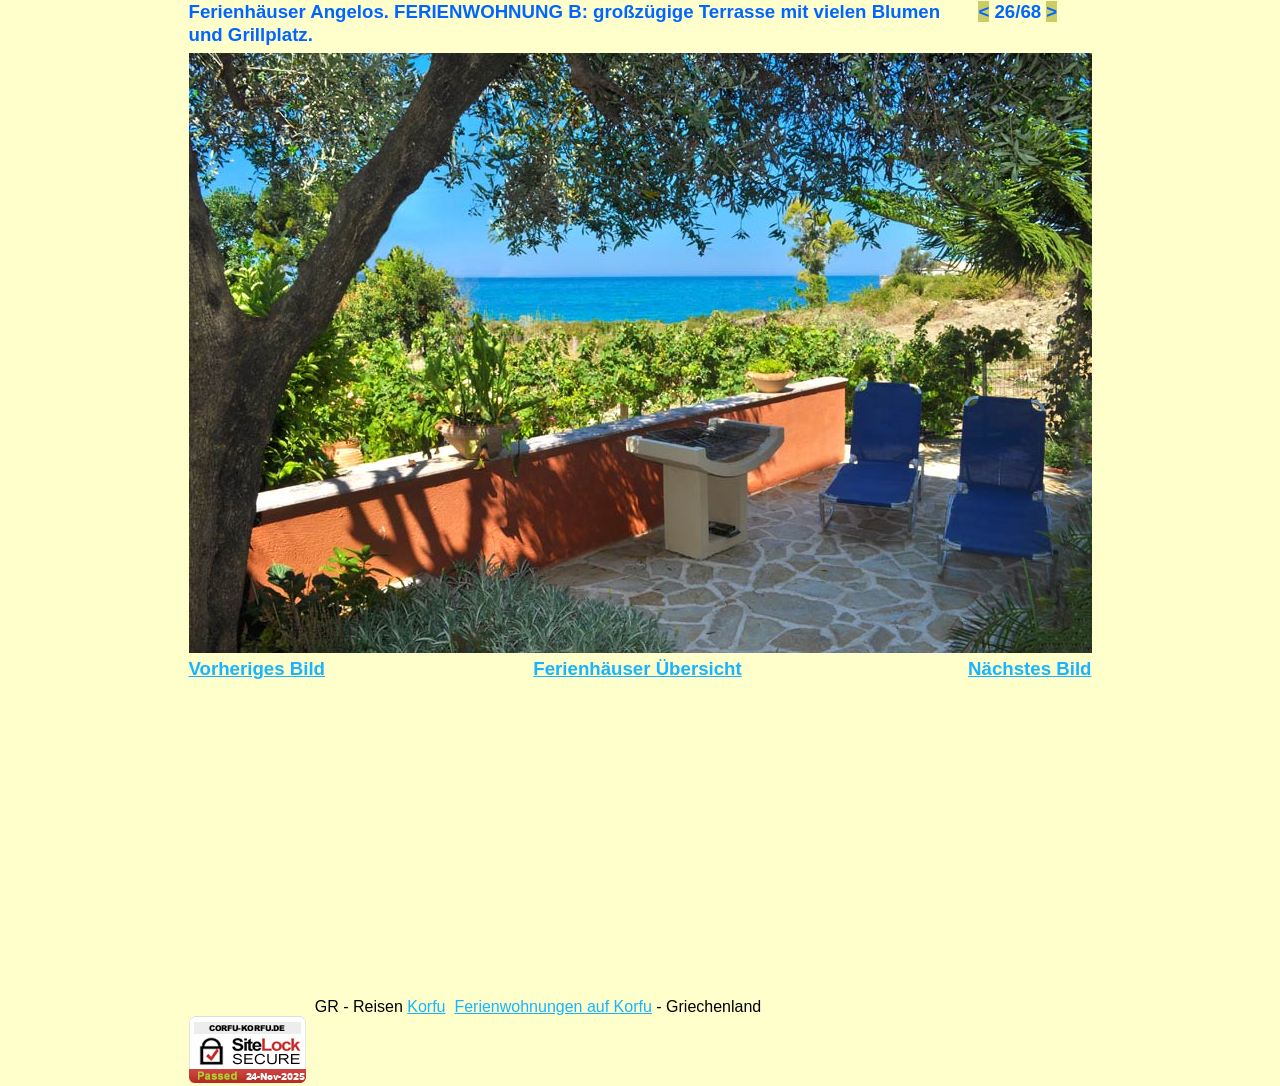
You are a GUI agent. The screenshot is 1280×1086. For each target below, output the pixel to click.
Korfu (426, 1006)
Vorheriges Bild (257, 668)
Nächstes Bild (1029, 668)
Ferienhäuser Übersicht (637, 668)
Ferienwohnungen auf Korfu (552, 1006)
